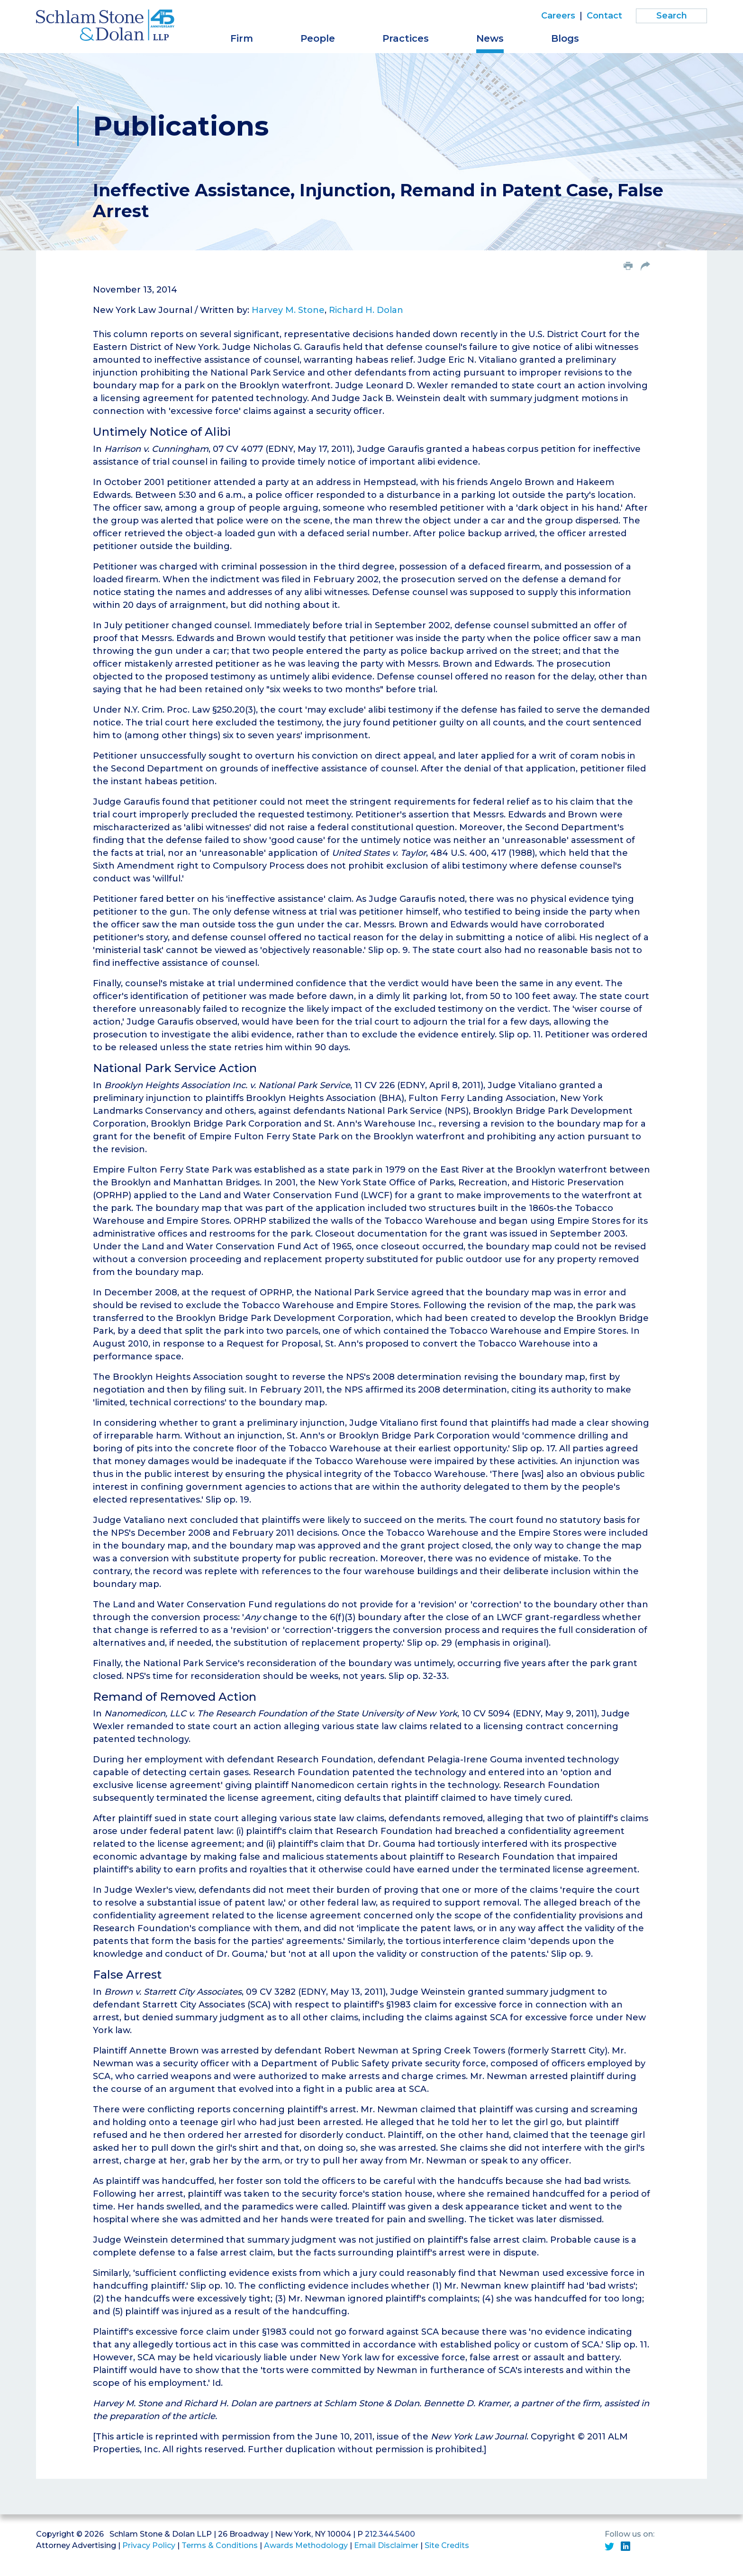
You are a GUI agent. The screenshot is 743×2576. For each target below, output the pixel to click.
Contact (604, 15)
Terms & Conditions (219, 2545)
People (317, 38)
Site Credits (447, 2545)
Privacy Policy (148, 2545)
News (490, 38)
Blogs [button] (565, 38)
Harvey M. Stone (288, 310)
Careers (558, 15)
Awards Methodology (306, 2545)
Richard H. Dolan (366, 310)
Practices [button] (405, 38)
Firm (241, 38)
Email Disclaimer (386, 2545)
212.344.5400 (390, 2534)
